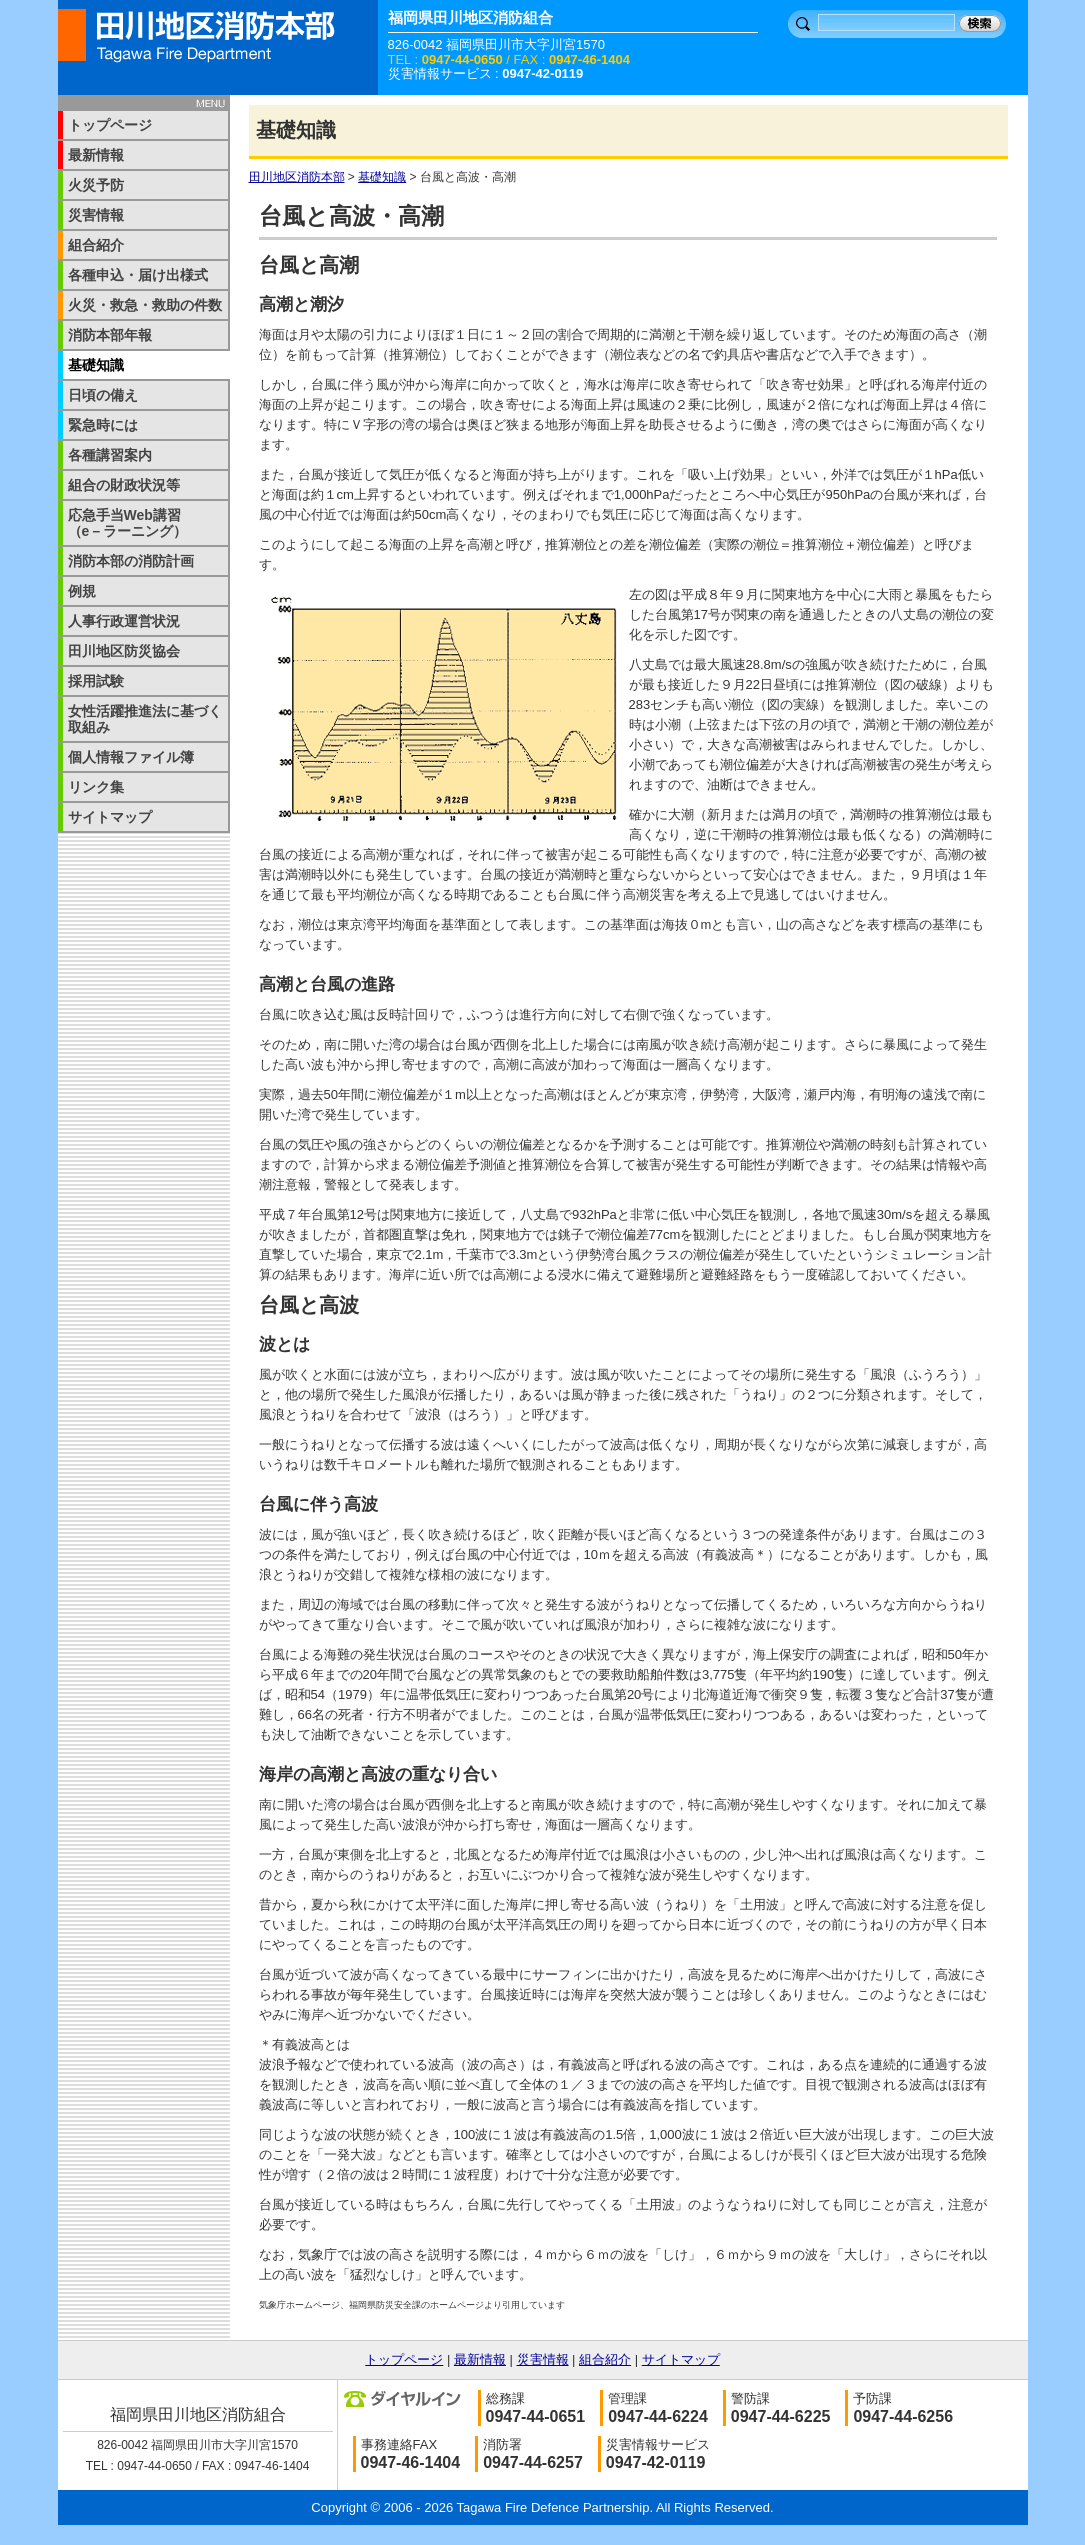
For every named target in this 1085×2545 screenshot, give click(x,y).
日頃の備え (103, 395)
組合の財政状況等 (124, 485)
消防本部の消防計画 (131, 561)
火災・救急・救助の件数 (145, 305)
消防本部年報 (110, 335)
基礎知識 (382, 177)
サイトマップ (110, 817)
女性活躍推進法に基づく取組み (145, 719)
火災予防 (96, 185)
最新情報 (96, 155)
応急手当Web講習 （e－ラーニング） (138, 523)
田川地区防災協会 (124, 651)
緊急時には (103, 425)
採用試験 (96, 681)
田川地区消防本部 (297, 177)
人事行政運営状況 (124, 621)
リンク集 (96, 787)
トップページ (110, 125)
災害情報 (96, 215)
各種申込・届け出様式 (138, 275)
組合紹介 (96, 245)
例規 (82, 591)
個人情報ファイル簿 (131, 757)
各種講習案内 (110, 455)
